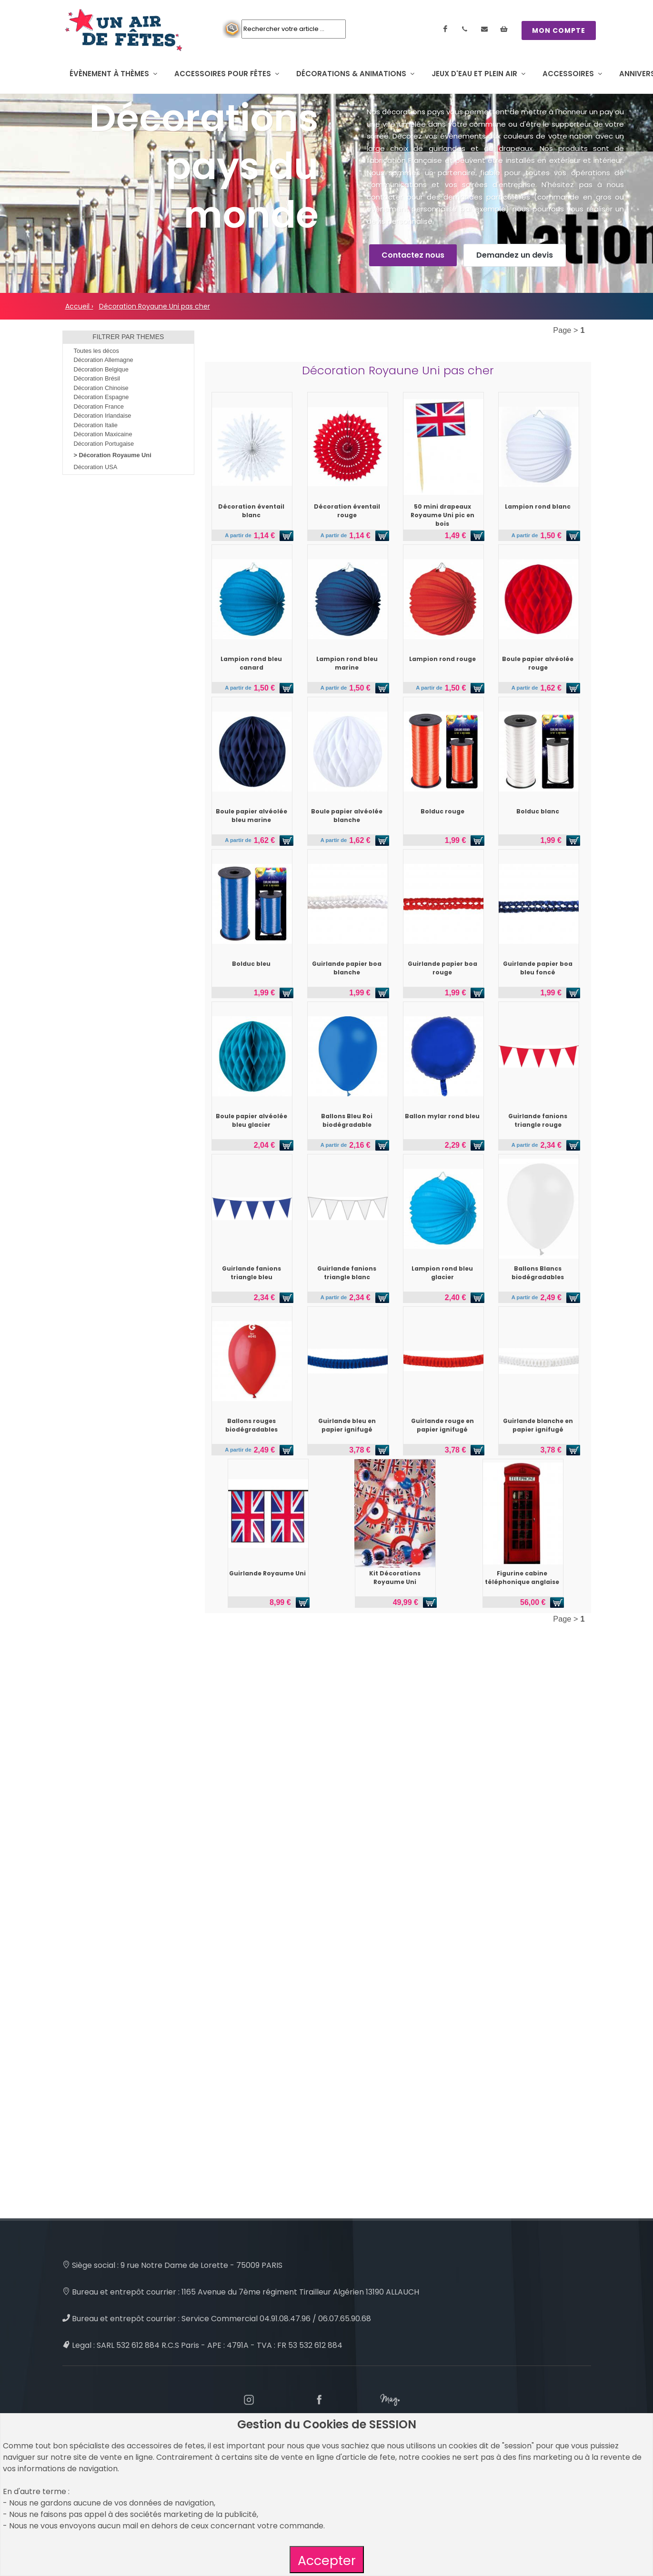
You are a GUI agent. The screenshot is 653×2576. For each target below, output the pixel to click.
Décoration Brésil (97, 378)
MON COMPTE (558, 30)
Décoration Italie (96, 425)
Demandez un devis (514, 255)
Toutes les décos (96, 350)
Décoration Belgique (101, 369)
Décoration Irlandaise (102, 415)
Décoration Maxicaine (103, 434)
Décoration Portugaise (104, 443)
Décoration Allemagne (103, 359)
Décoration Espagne (101, 397)
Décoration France (99, 406)
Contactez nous (413, 255)
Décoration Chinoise (101, 387)
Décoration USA (96, 467)
